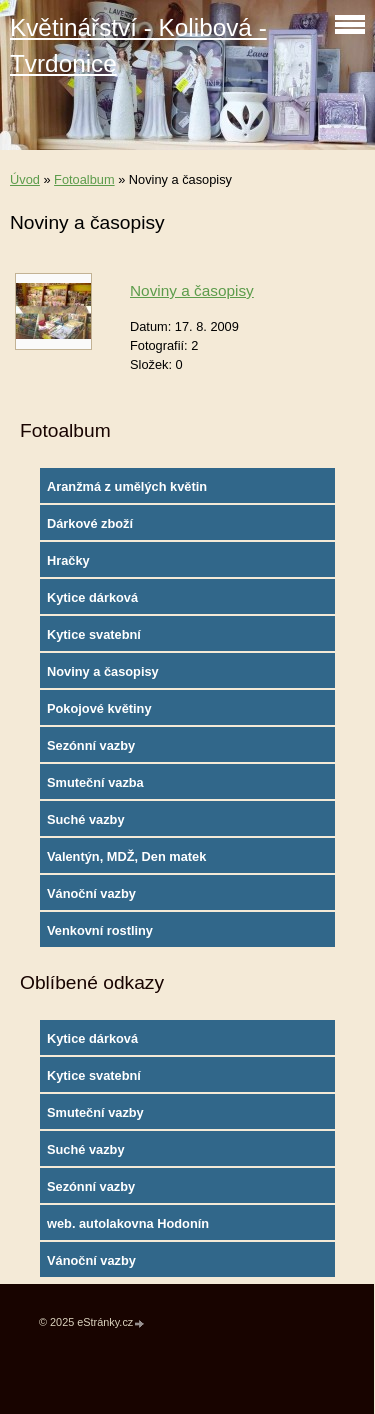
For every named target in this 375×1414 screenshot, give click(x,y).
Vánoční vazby (91, 893)
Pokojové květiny (99, 708)
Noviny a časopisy (192, 290)
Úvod (25, 179)
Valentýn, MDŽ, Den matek (126, 856)
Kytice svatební (94, 634)
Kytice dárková (92, 597)
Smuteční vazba (95, 782)
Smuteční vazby (95, 1112)
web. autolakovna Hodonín (128, 1223)
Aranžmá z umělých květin (127, 486)
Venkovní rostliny (100, 930)
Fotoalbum (84, 179)
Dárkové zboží (90, 523)
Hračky (68, 560)
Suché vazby (86, 819)
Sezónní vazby (91, 745)
